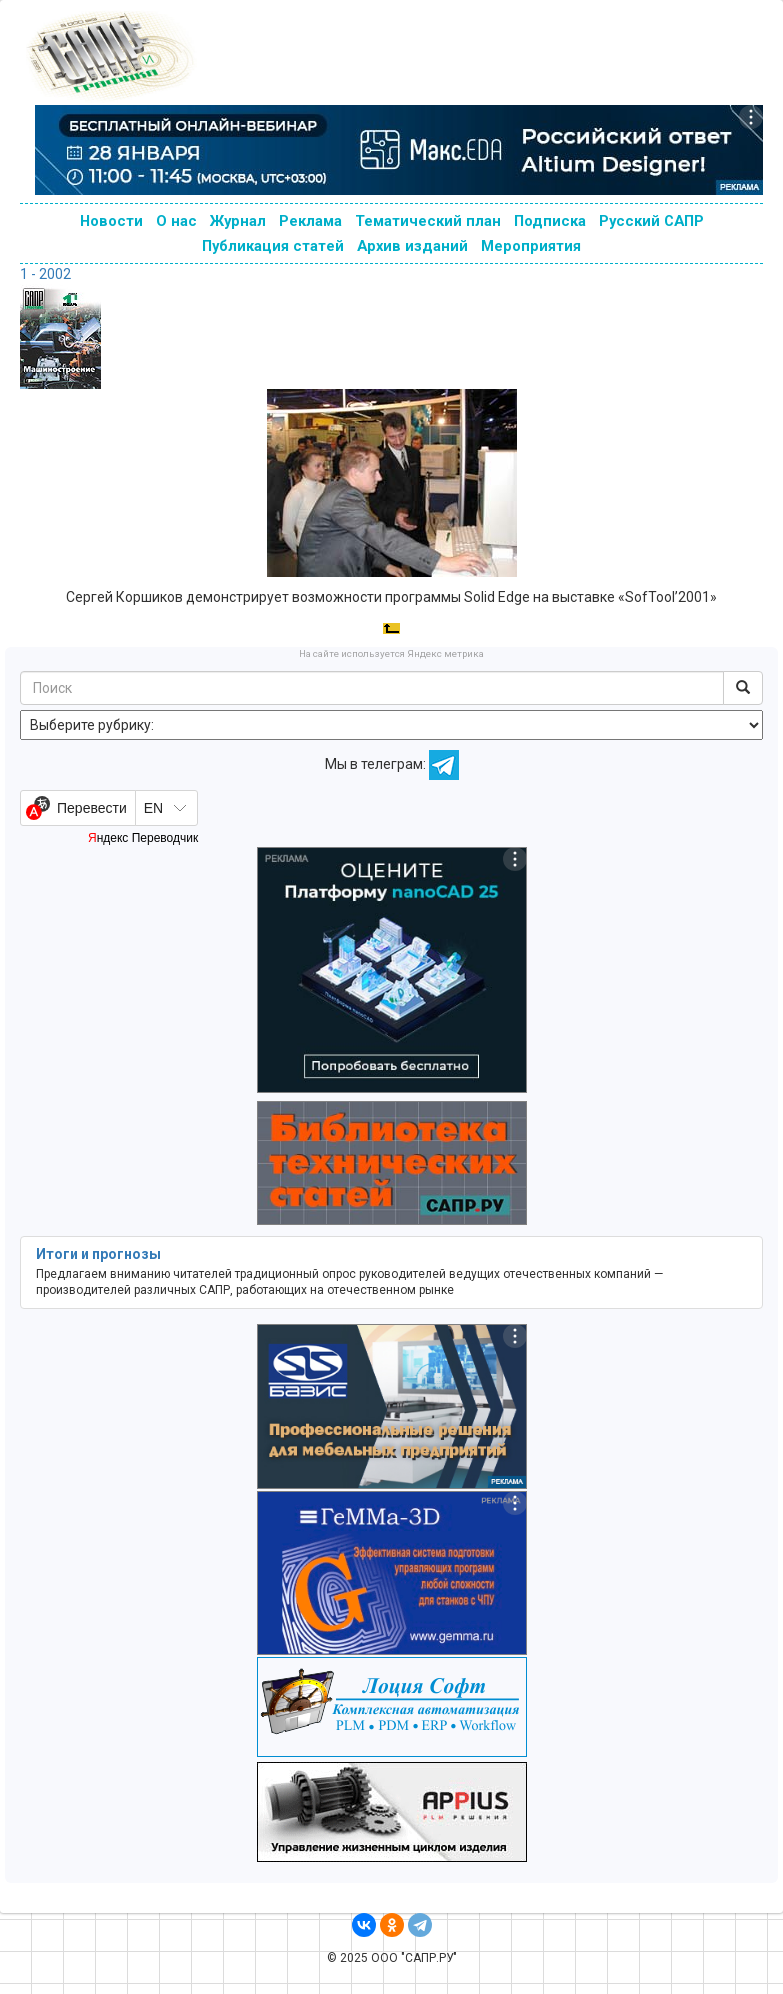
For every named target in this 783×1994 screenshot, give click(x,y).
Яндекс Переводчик (143, 838)
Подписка (550, 221)
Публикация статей (273, 246)
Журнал (238, 221)
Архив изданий (412, 246)
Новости (111, 221)
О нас (176, 221)
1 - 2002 (45, 274)
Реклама (310, 221)
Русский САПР (651, 221)
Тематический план (428, 221)
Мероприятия (531, 246)
